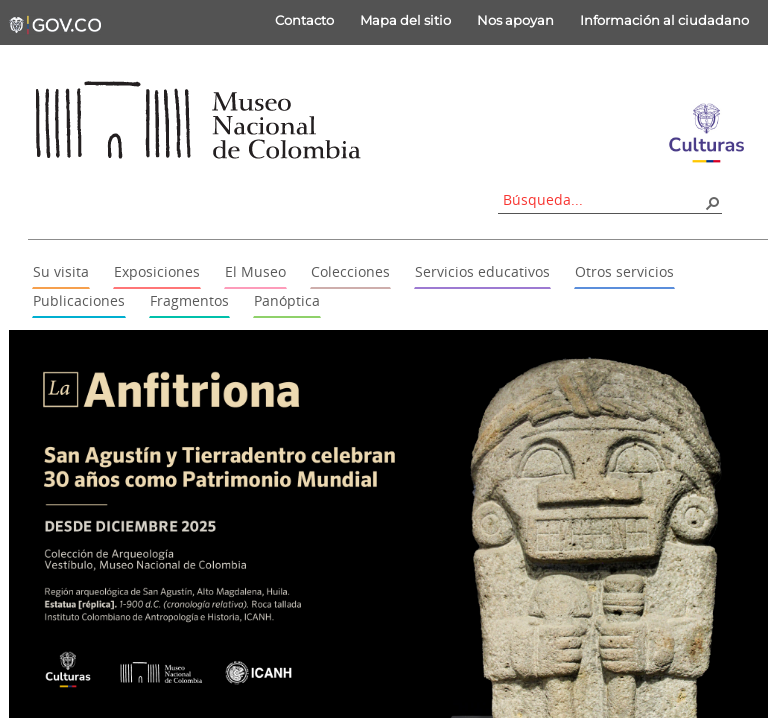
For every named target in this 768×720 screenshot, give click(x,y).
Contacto (304, 20)
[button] (712, 202)
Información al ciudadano (664, 20)
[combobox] (603, 199)
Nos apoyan (515, 20)
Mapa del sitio (405, 20)
